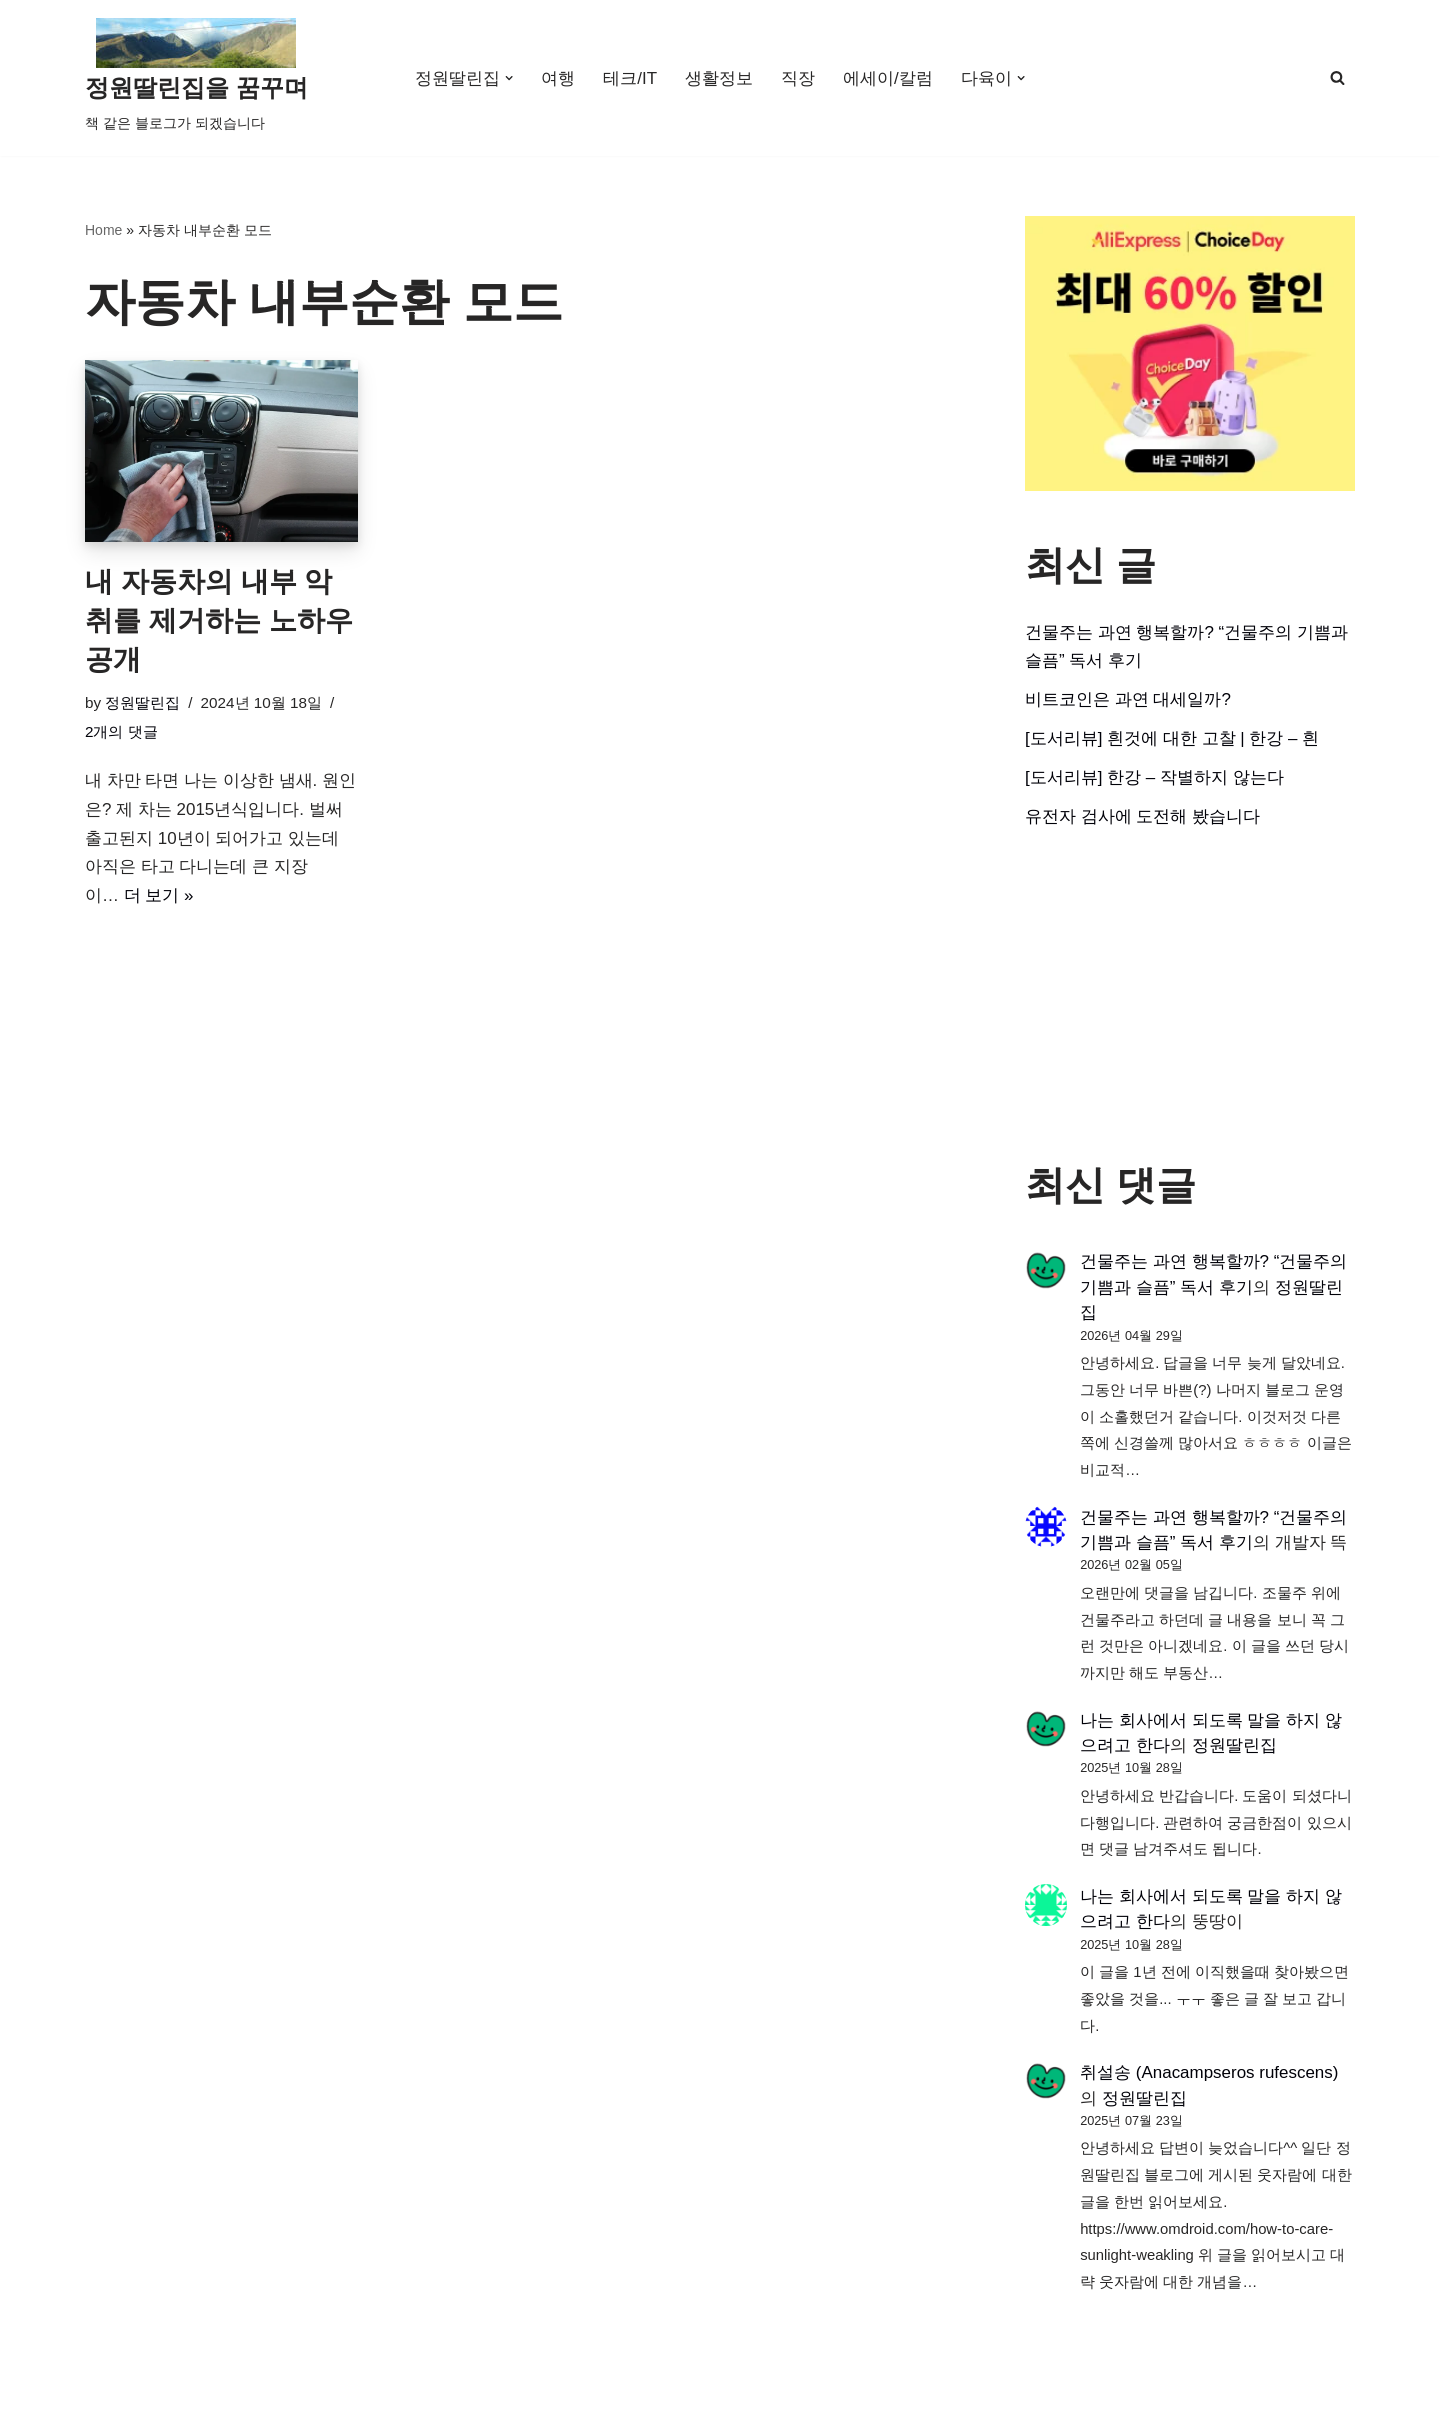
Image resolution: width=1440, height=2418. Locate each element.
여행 (558, 78)
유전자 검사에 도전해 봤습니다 (1142, 816)
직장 (798, 78)
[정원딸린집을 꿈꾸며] (196, 78)
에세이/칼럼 (888, 78)
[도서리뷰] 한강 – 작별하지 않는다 (1154, 777)
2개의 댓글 (121, 731)
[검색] (1337, 77)
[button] (509, 78)
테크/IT (630, 78)
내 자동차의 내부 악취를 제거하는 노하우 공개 (219, 620)
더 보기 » (159, 896)
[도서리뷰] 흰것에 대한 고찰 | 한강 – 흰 (1172, 738)
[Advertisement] (1190, 997)
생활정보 (719, 78)
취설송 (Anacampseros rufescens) (1209, 2074)
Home (103, 230)
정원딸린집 (142, 702)
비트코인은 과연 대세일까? (1128, 699)
